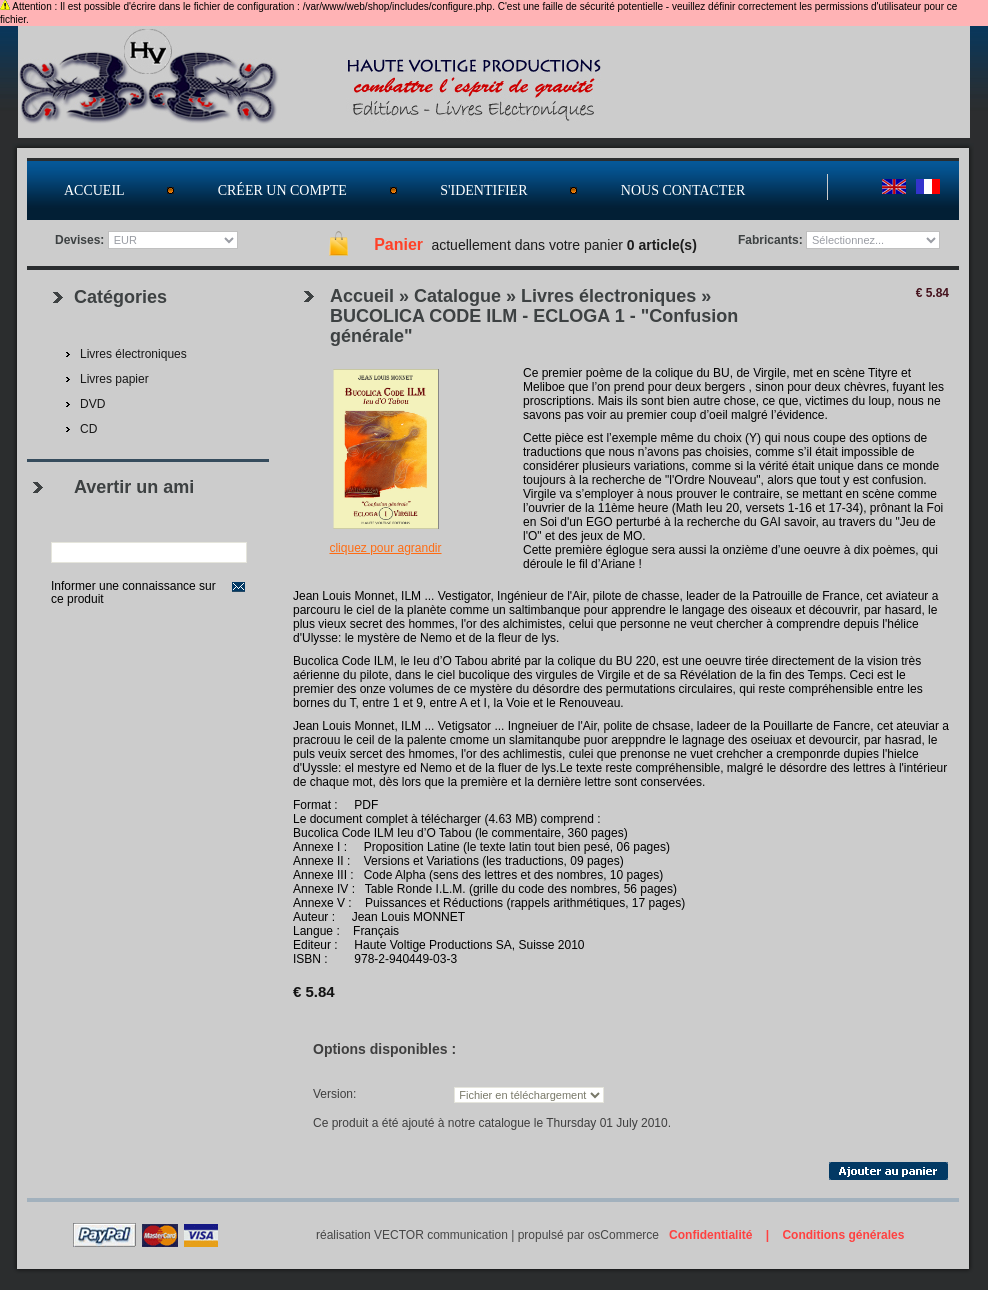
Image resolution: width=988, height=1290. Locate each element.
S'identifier (483, 190)
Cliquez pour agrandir (385, 548)
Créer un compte (282, 190)
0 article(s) (662, 245)
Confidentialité (710, 1235)
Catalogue (457, 296)
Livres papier (114, 379)
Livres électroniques (608, 296)
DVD (92, 404)
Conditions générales (843, 1235)
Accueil (94, 190)
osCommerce (623, 1235)
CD (88, 429)
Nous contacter (683, 190)
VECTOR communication (441, 1235)
